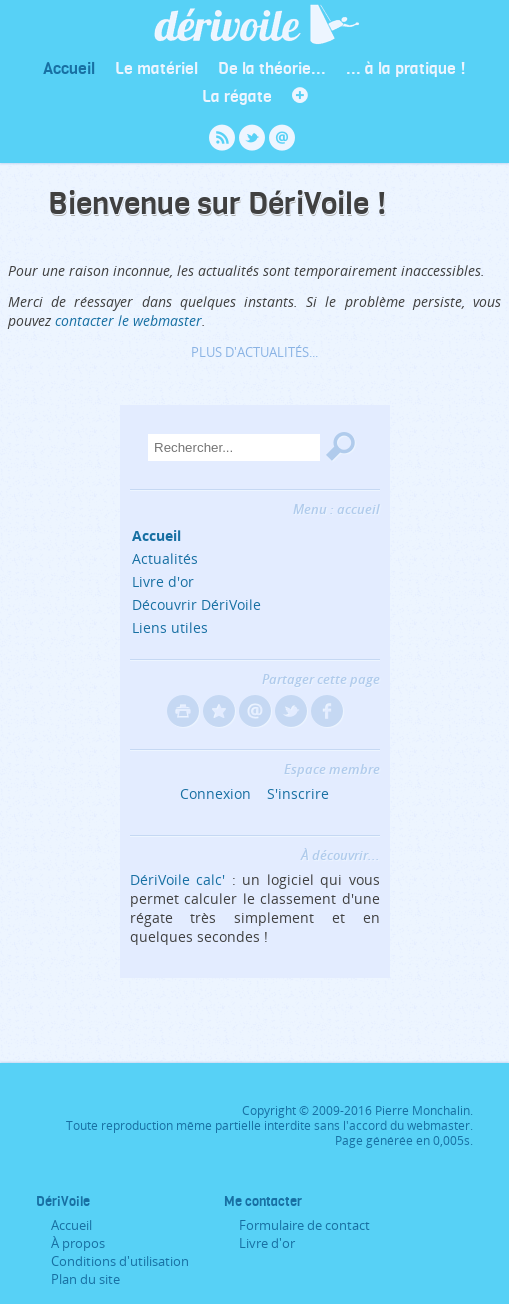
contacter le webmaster (128, 320)
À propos (78, 1243)
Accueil (69, 67)
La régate (237, 95)
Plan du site (85, 1279)
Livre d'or (163, 581)
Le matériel (156, 67)
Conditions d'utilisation (120, 1261)
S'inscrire (298, 793)
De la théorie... (272, 67)
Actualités (165, 558)
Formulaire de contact (304, 1225)
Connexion (215, 793)
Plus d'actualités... (254, 352)
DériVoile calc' (178, 879)
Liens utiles (170, 627)
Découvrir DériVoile (196, 604)
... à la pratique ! (406, 67)
